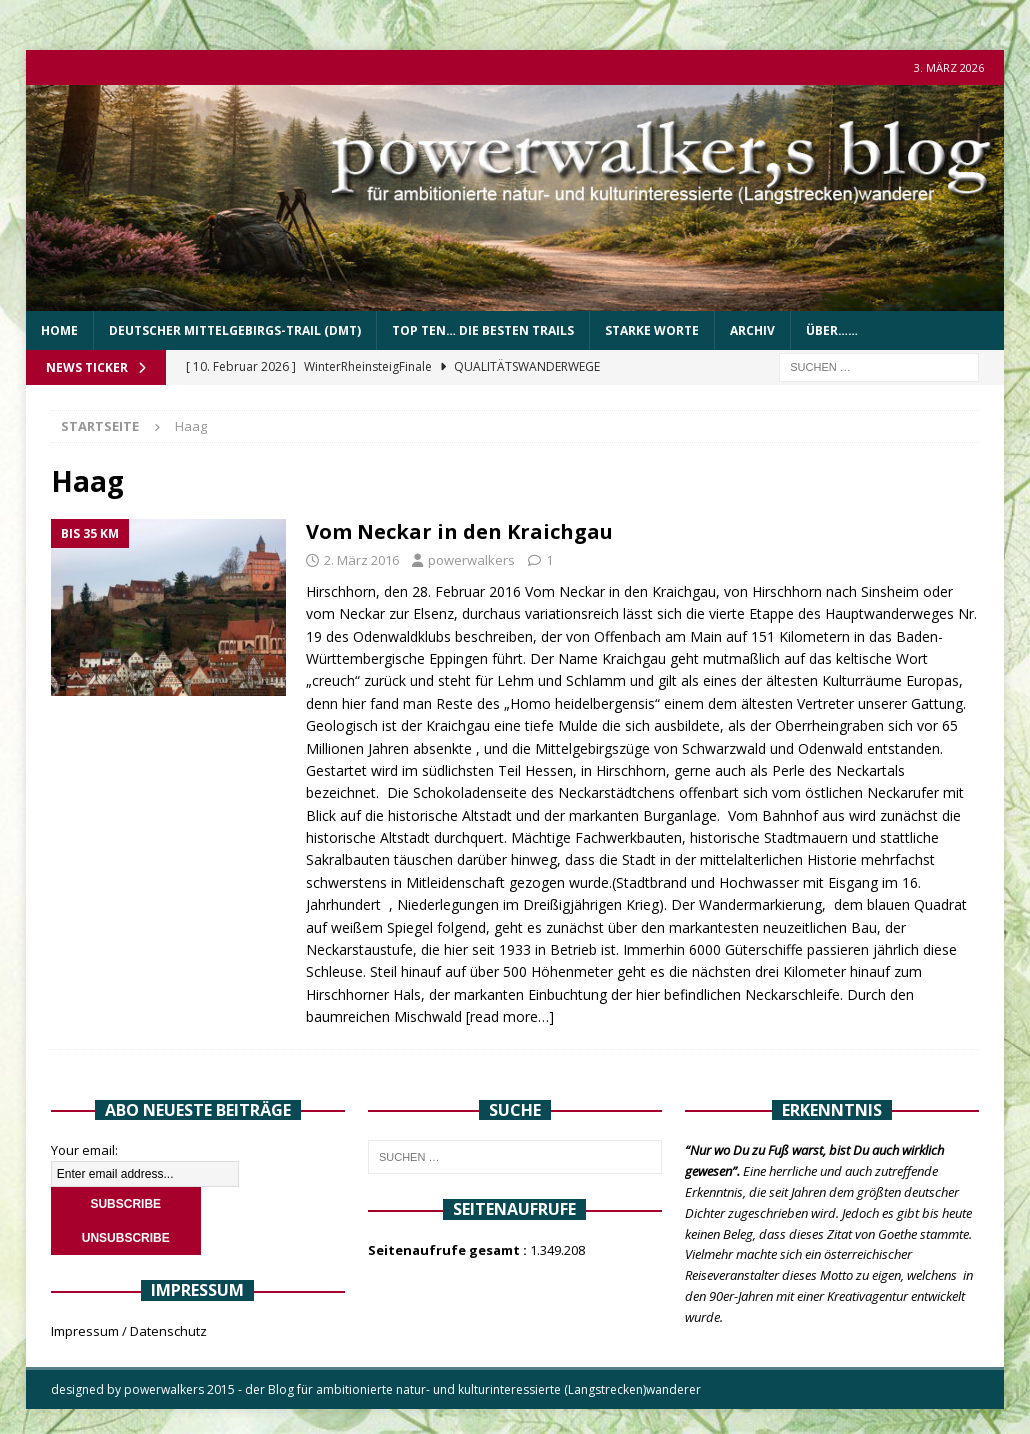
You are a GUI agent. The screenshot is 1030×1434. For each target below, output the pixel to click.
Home (59, 330)
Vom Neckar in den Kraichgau (459, 531)
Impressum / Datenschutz (129, 1331)
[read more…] (510, 1016)
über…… (832, 330)
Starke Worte (652, 330)
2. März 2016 (361, 560)
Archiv (752, 330)
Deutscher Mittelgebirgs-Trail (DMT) (235, 330)
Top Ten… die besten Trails (483, 330)
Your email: (84, 1150)
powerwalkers (471, 560)
